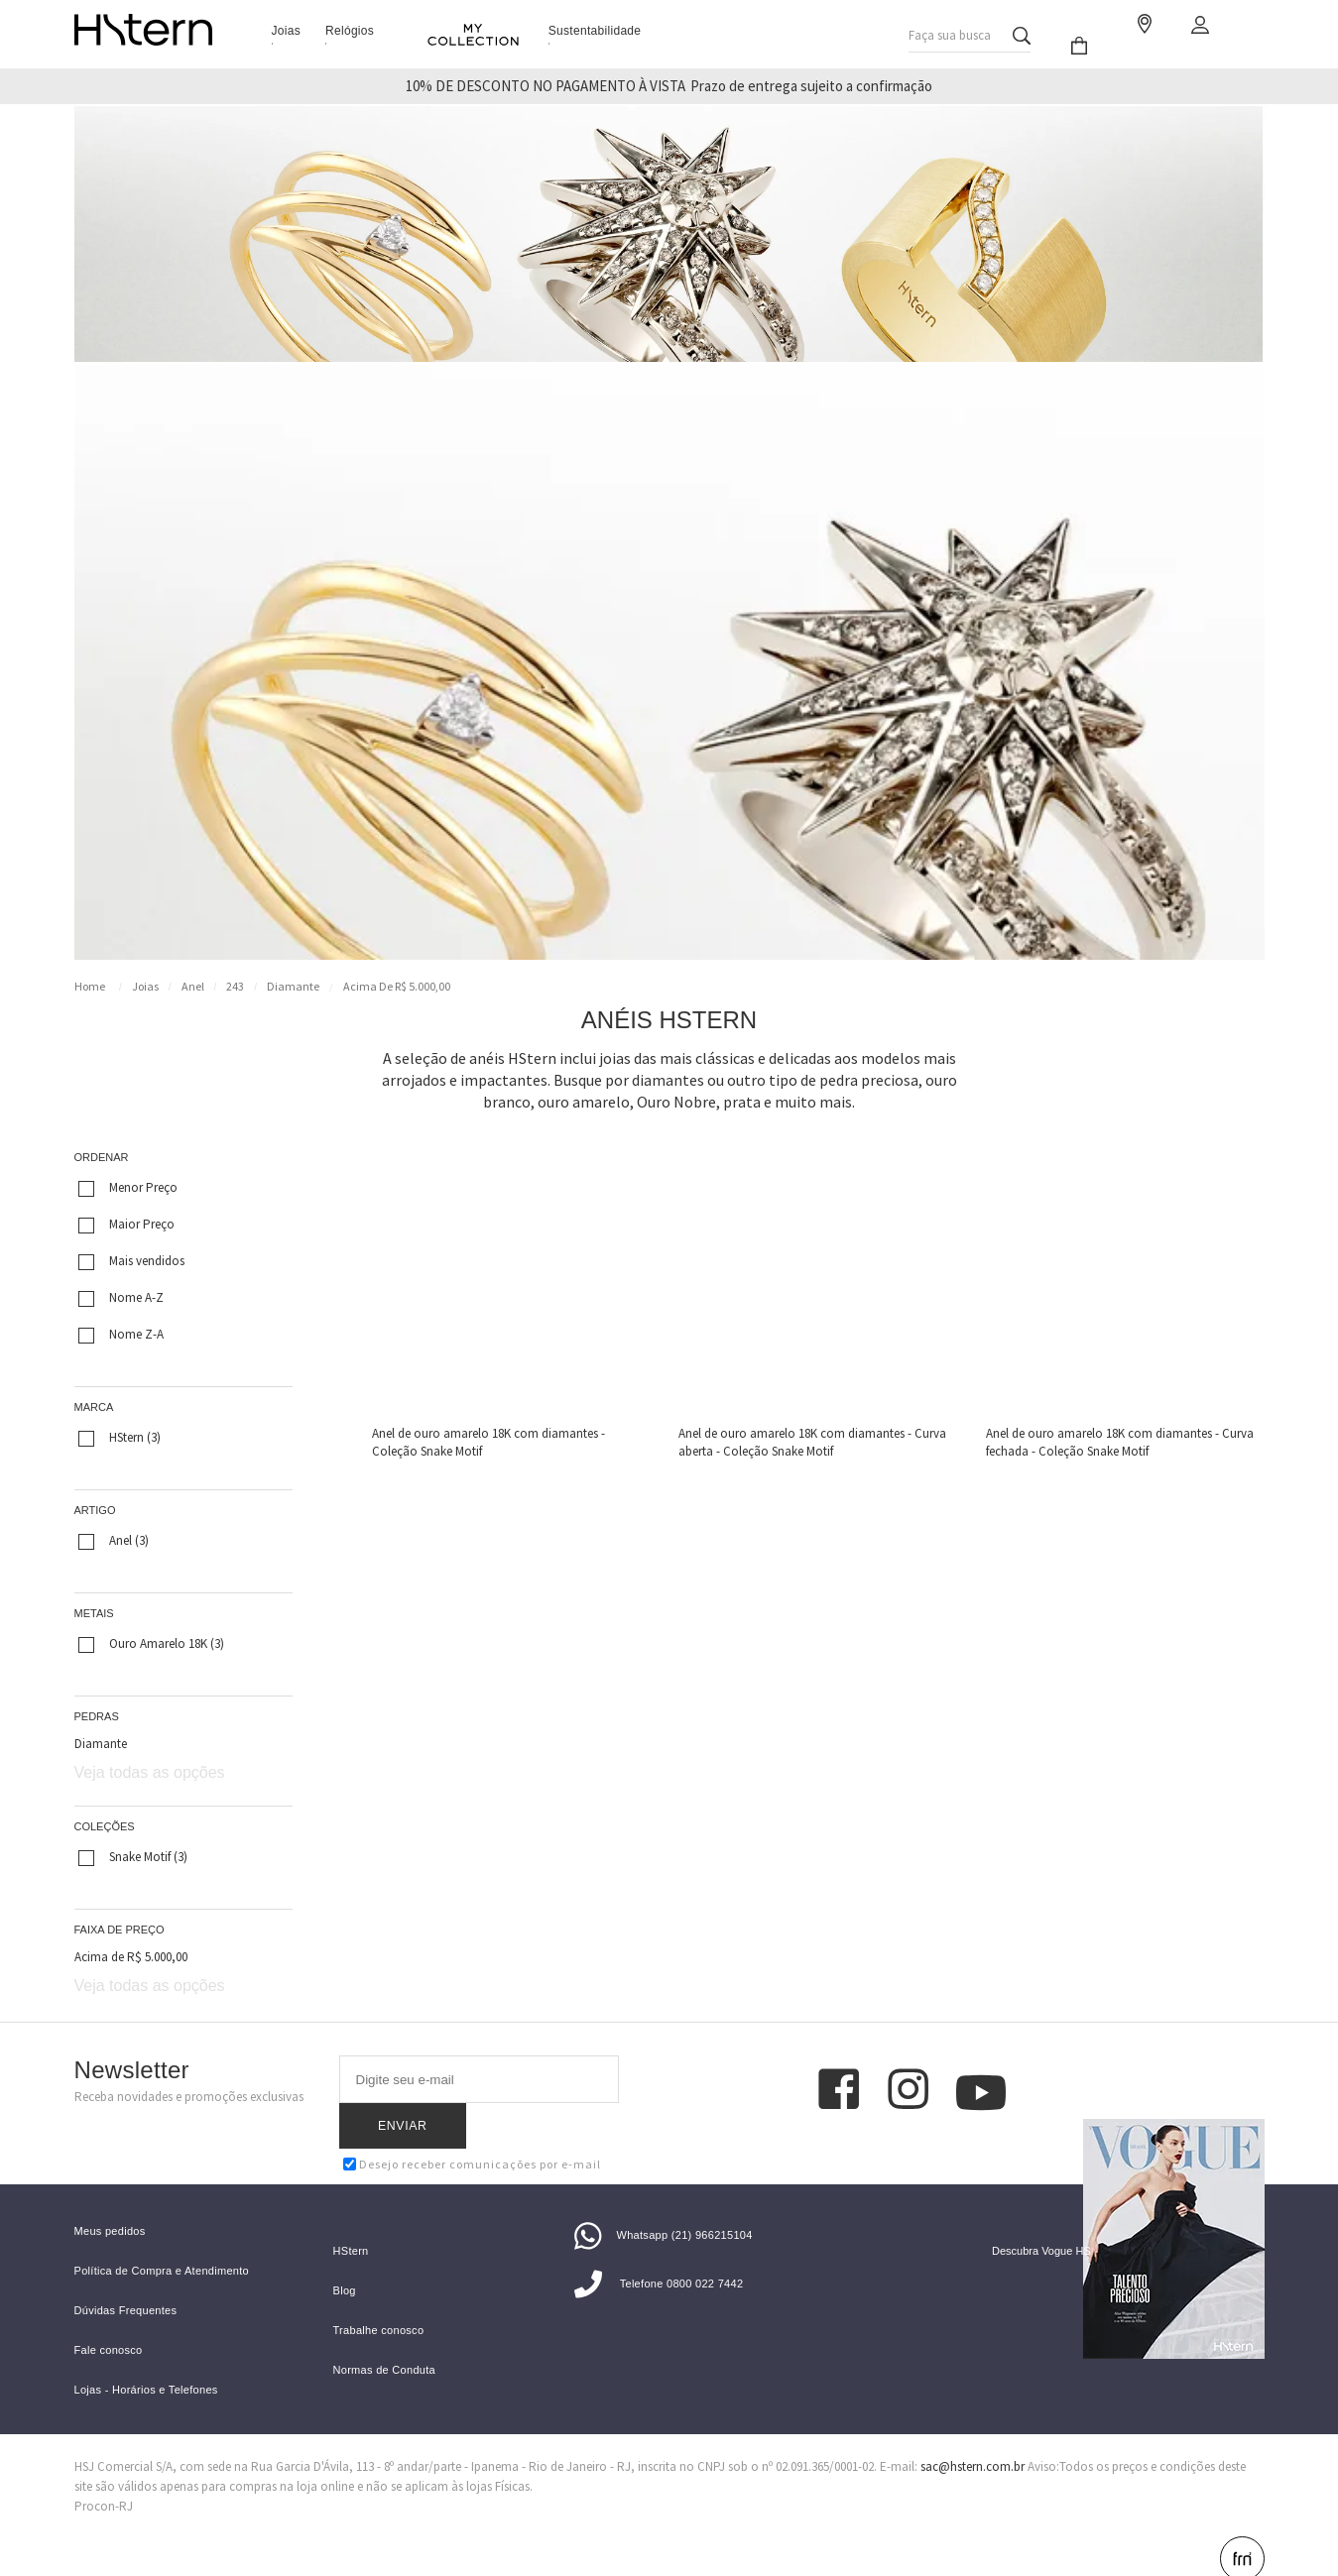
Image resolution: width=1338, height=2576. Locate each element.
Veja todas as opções (149, 1772)
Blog (344, 2258)
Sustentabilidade (595, 31)
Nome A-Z (121, 1298)
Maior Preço (126, 1224)
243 (235, 986)
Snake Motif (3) (132, 1857)
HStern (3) (119, 1438)
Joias (287, 31)
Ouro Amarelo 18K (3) (151, 1644)
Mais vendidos (131, 1261)
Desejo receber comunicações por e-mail (472, 2118)
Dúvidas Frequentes (126, 2278)
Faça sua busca (950, 30)
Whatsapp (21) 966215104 (663, 2202)
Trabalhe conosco (379, 2297)
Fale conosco (108, 2317)
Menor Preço (128, 1188)
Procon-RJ (103, 2473)
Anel (193, 986)
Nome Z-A (121, 1335)
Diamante (293, 986)
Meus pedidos (110, 2198)
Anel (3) (113, 1541)
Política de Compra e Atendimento (162, 2238)
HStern (351, 2218)
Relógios (349, 31)
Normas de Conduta (384, 2337)
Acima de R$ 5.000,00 (396, 986)
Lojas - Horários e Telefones (146, 2357)
